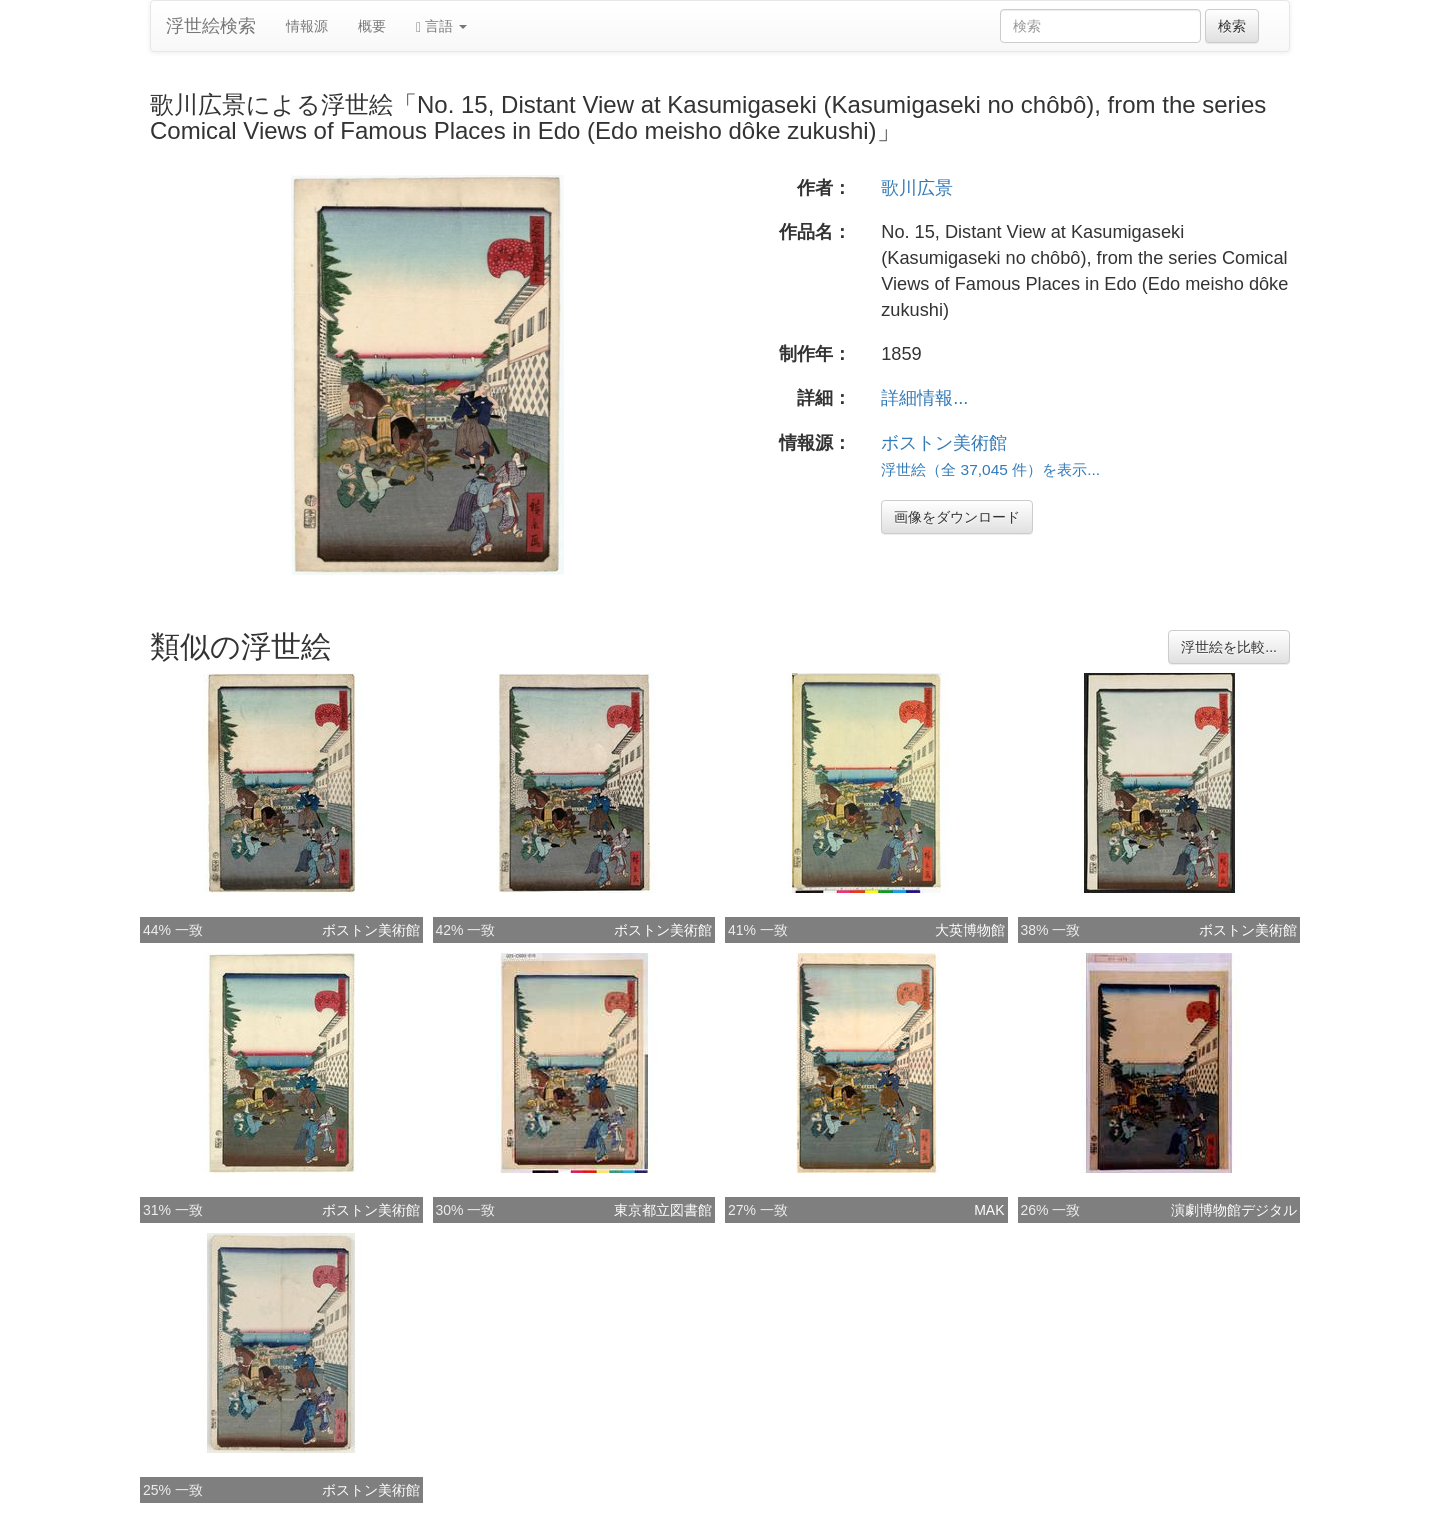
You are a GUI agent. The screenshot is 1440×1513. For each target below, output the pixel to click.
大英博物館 (970, 930)
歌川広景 (917, 188)
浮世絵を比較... (1229, 647)
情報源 (307, 26)
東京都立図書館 (663, 1210)
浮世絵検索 (211, 26)
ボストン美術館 (944, 443)
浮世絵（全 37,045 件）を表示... (990, 469)
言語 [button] (441, 26)
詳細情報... (924, 398)
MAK (989, 1210)
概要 (372, 26)
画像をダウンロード (957, 517)
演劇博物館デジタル (1234, 1210)
